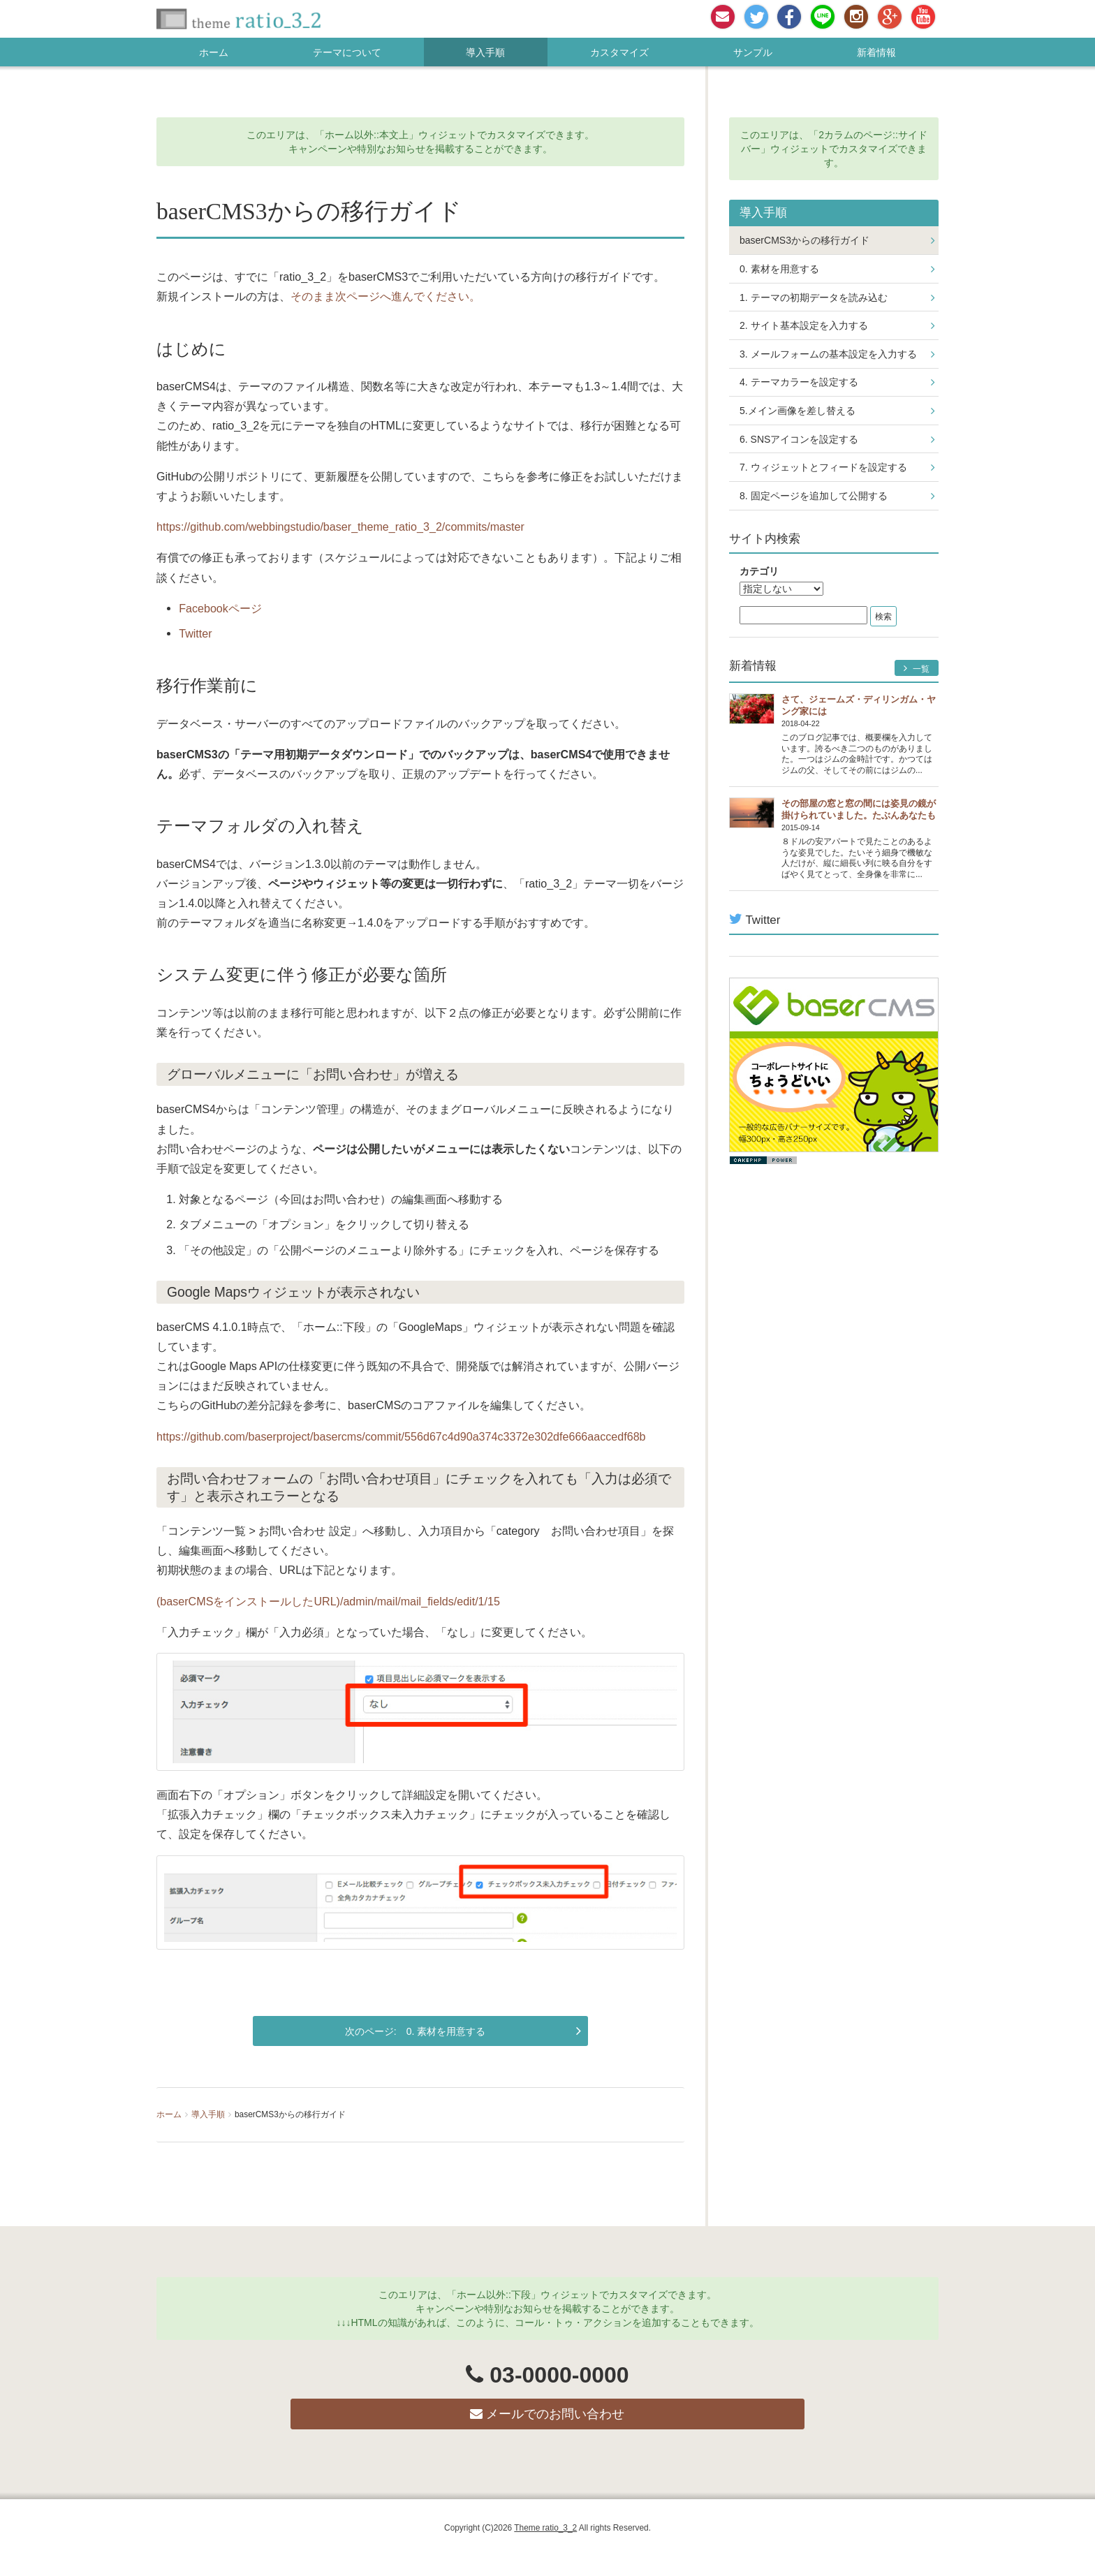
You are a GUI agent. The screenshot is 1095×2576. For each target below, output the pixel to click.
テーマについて (347, 52)
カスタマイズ (619, 52)
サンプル (752, 52)
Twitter (195, 633)
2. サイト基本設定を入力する (804, 325)
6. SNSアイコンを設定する (799, 439)
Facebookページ (220, 608)
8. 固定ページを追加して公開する (814, 495)
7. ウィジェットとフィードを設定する (823, 467)
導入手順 (485, 52)
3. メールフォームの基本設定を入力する (828, 354)
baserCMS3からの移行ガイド (804, 240)
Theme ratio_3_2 (545, 2528)
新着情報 (876, 52)
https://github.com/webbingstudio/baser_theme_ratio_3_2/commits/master (340, 526)
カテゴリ (759, 571)
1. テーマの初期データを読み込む (814, 297)
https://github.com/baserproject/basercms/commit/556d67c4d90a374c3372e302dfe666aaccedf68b (401, 1436)
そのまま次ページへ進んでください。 (385, 296)
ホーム (213, 52)
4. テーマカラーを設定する (799, 382)
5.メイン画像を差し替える (797, 410)
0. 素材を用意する (446, 2031)
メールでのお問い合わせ (547, 2414)
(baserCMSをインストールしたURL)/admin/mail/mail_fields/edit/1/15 (328, 1601)
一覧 (916, 668)
